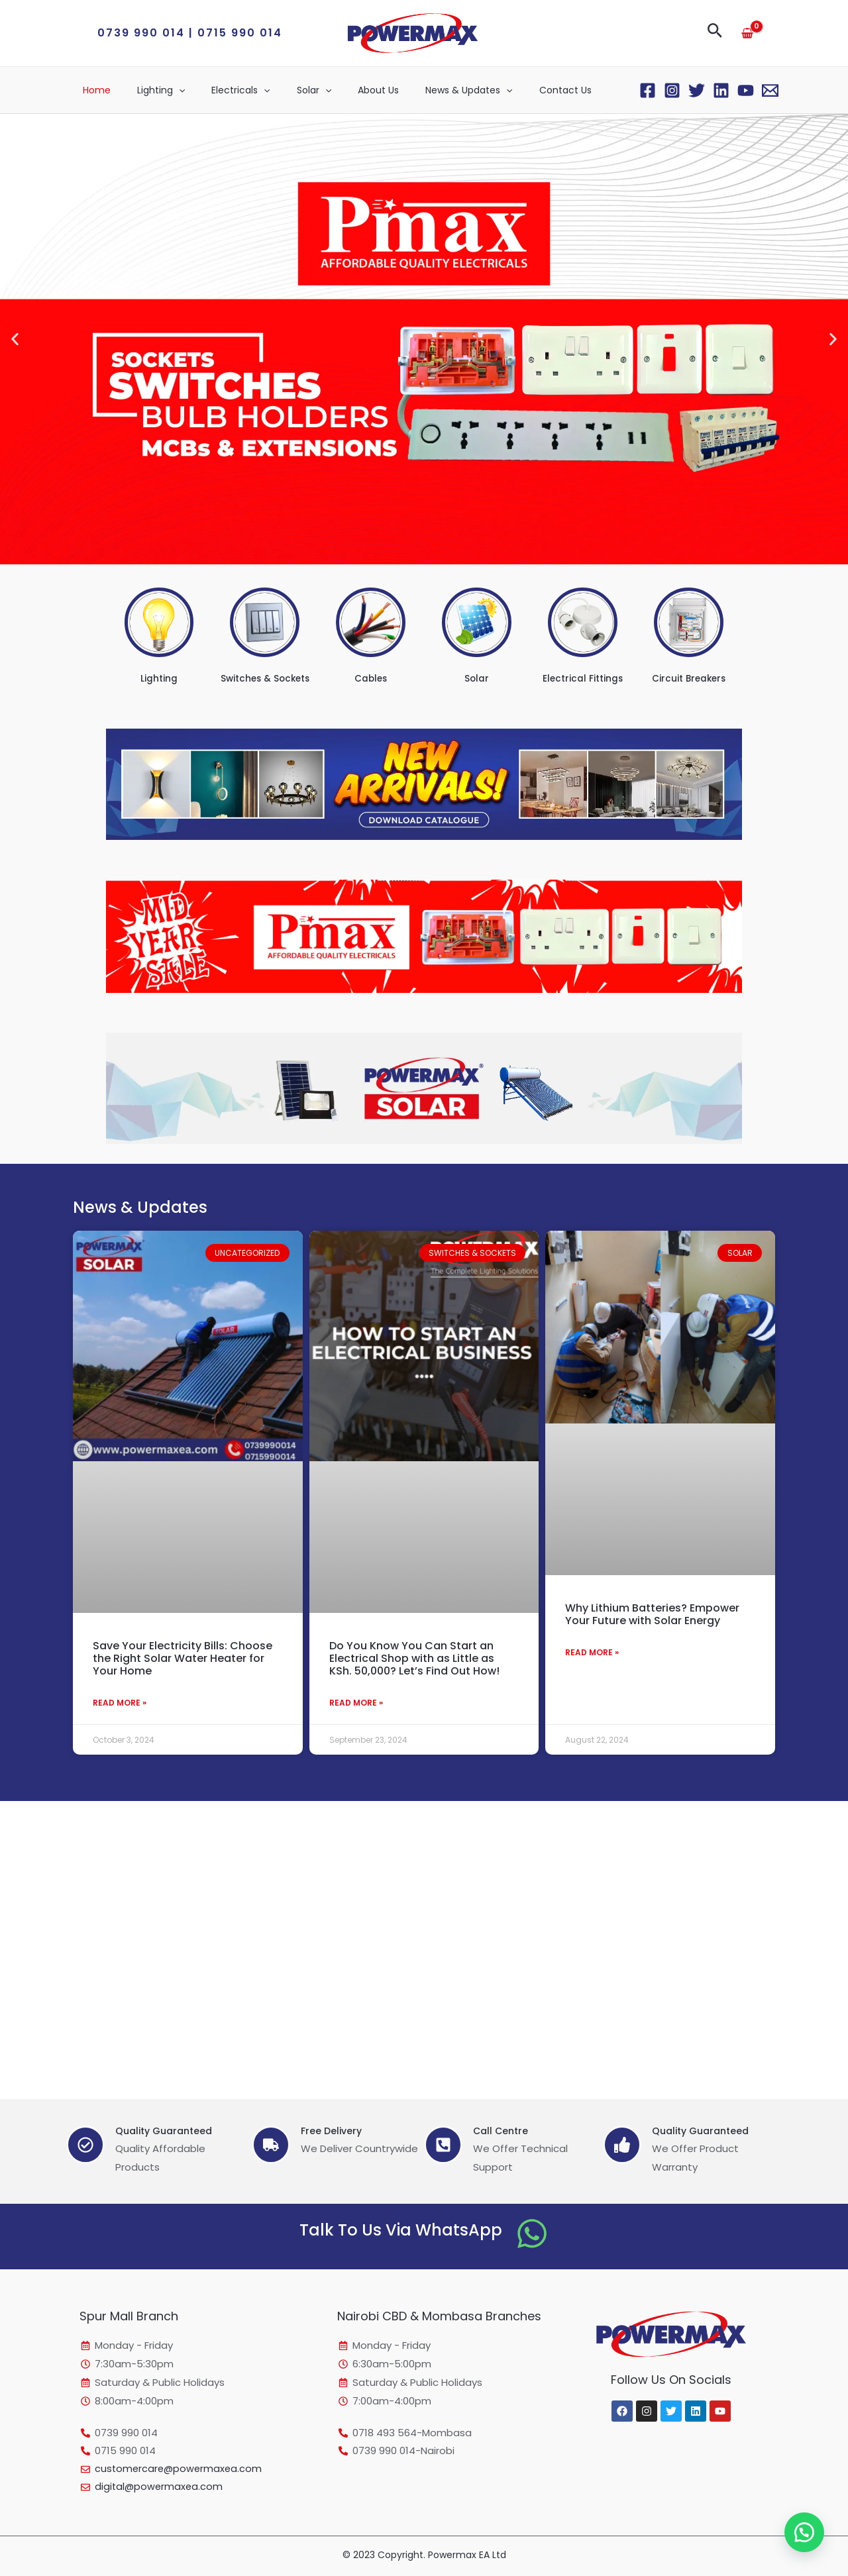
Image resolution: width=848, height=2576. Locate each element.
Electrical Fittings (582, 678)
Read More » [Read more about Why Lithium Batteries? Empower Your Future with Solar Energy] (592, 1653)
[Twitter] (696, 90)
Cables (371, 678)
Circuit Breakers (689, 678)
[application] (167, 90)
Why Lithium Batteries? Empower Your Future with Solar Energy (652, 1614)
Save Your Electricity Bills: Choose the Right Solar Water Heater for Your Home (182, 1658)
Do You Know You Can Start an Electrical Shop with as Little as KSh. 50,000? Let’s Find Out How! (414, 1658)
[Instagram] (672, 90)
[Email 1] (770, 90)
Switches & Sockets (264, 678)
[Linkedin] (721, 90)
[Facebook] (647, 90)
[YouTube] (745, 90)
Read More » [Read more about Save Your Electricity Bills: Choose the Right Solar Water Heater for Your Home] (119, 1703)
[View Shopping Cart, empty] (747, 33)
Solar (286, 90)
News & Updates (425, 90)
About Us (342, 90)
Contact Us (514, 90)
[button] (189, 33)
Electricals (220, 90)
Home (93, 90)
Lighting (149, 90)
